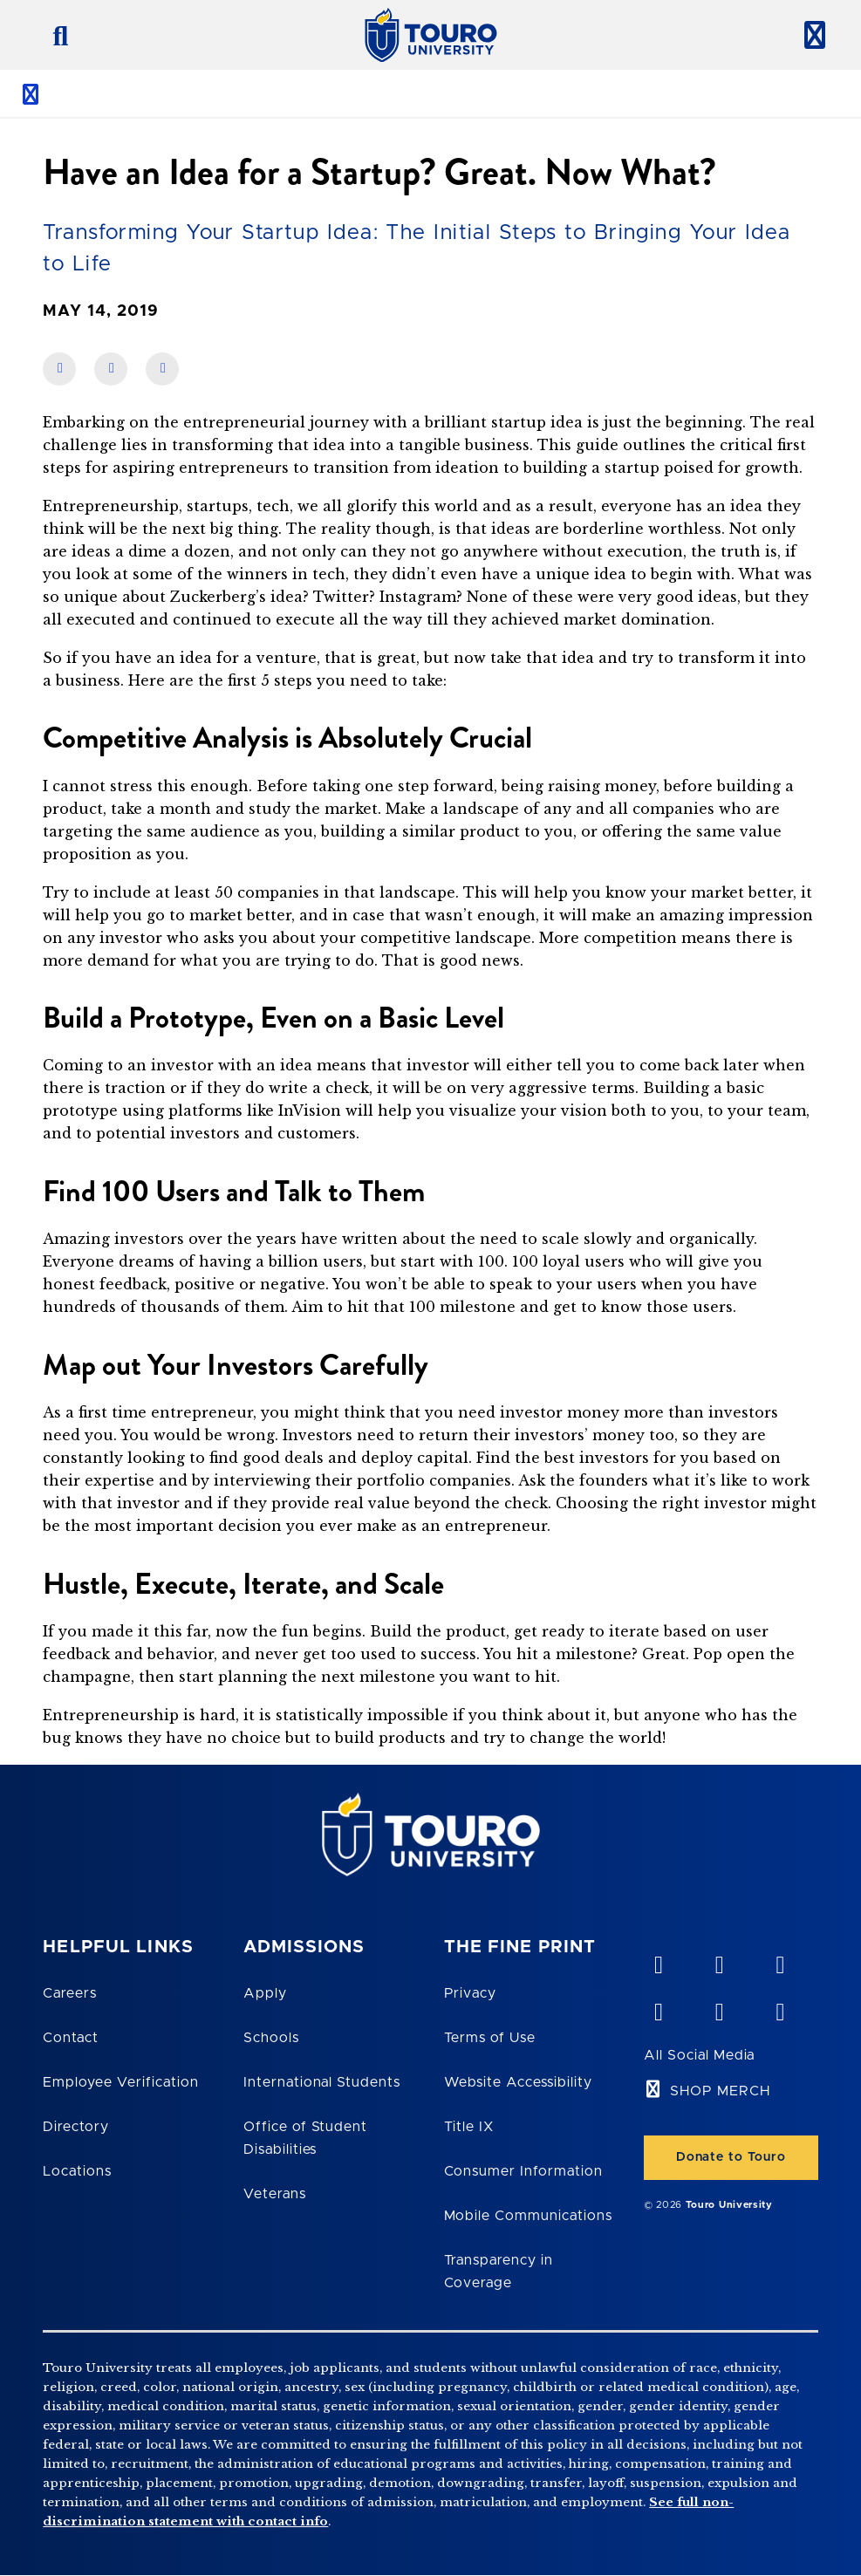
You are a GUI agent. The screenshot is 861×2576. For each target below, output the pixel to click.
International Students (321, 2082)
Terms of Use (490, 2038)
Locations (77, 2171)
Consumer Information (523, 2171)
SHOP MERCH (720, 2091)
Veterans (274, 2194)
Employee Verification (120, 2082)
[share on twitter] (162, 369)
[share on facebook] (59, 369)
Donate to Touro (731, 2157)
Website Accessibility (518, 2082)
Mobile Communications (528, 2216)
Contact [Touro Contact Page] (71, 2038)
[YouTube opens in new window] (719, 1961)
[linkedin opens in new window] (780, 1961)
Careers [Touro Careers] (70, 1993)
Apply (265, 1993)
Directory (76, 2127)
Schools (271, 2038)
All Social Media (699, 2055)
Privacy (470, 1993)
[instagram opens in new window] (780, 2008)
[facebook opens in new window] (658, 2008)
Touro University (729, 2205)
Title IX (469, 2127)
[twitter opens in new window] (719, 2008)
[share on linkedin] (110, 369)
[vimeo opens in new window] (658, 1961)
